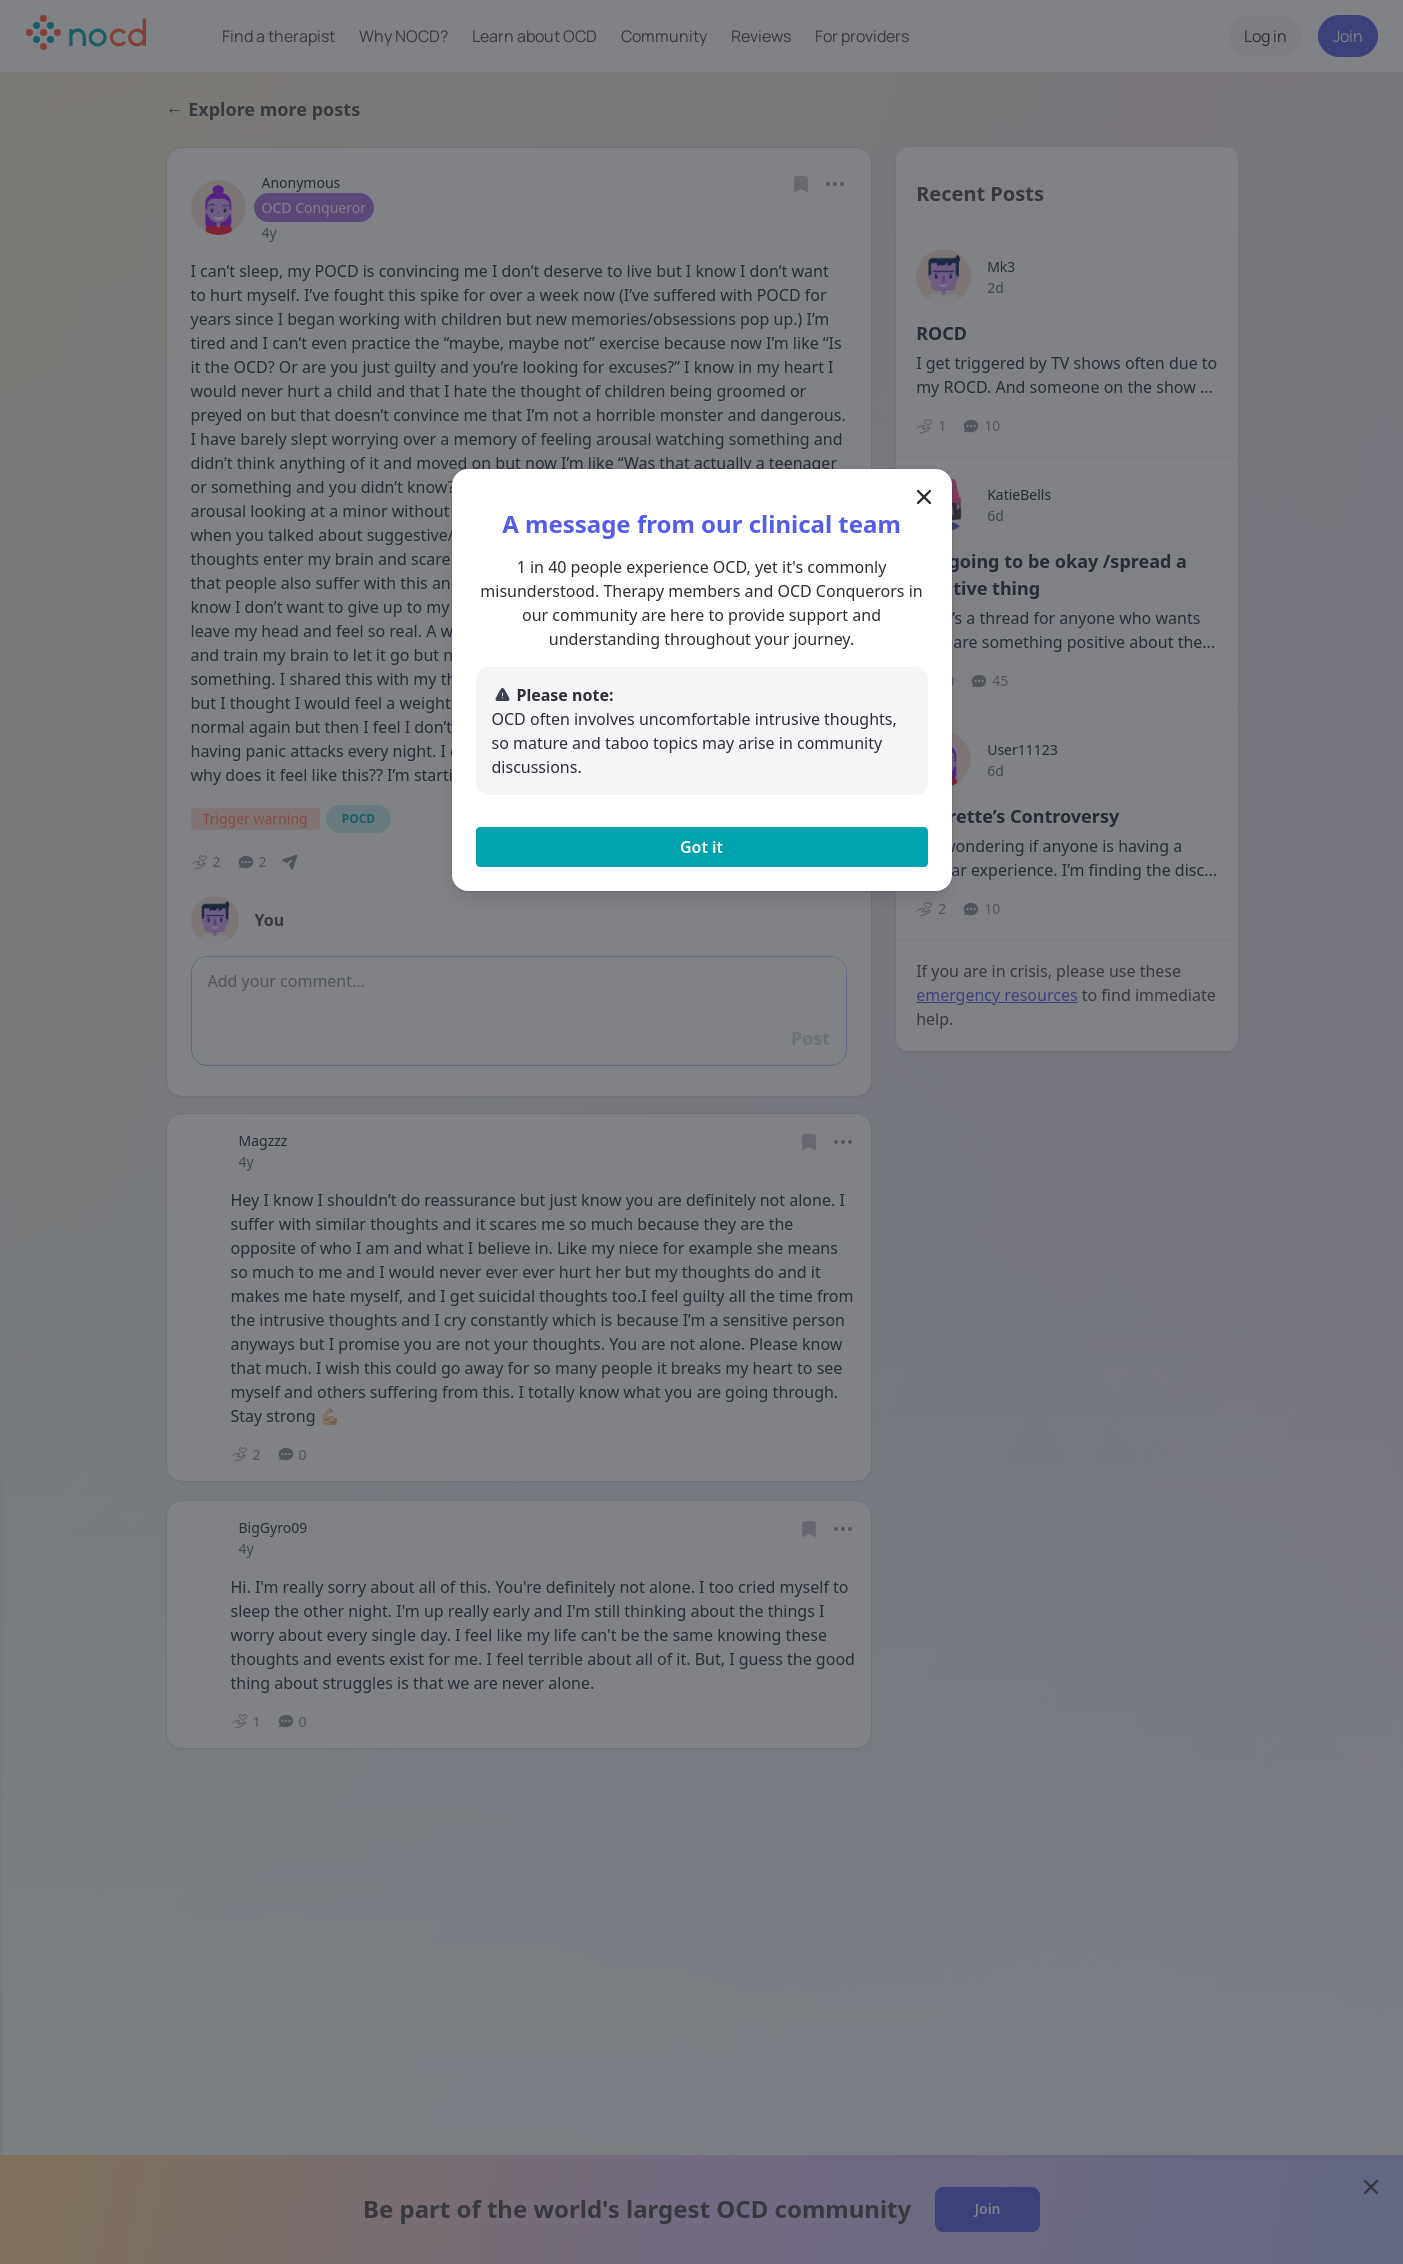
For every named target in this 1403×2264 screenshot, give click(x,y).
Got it (701, 847)
